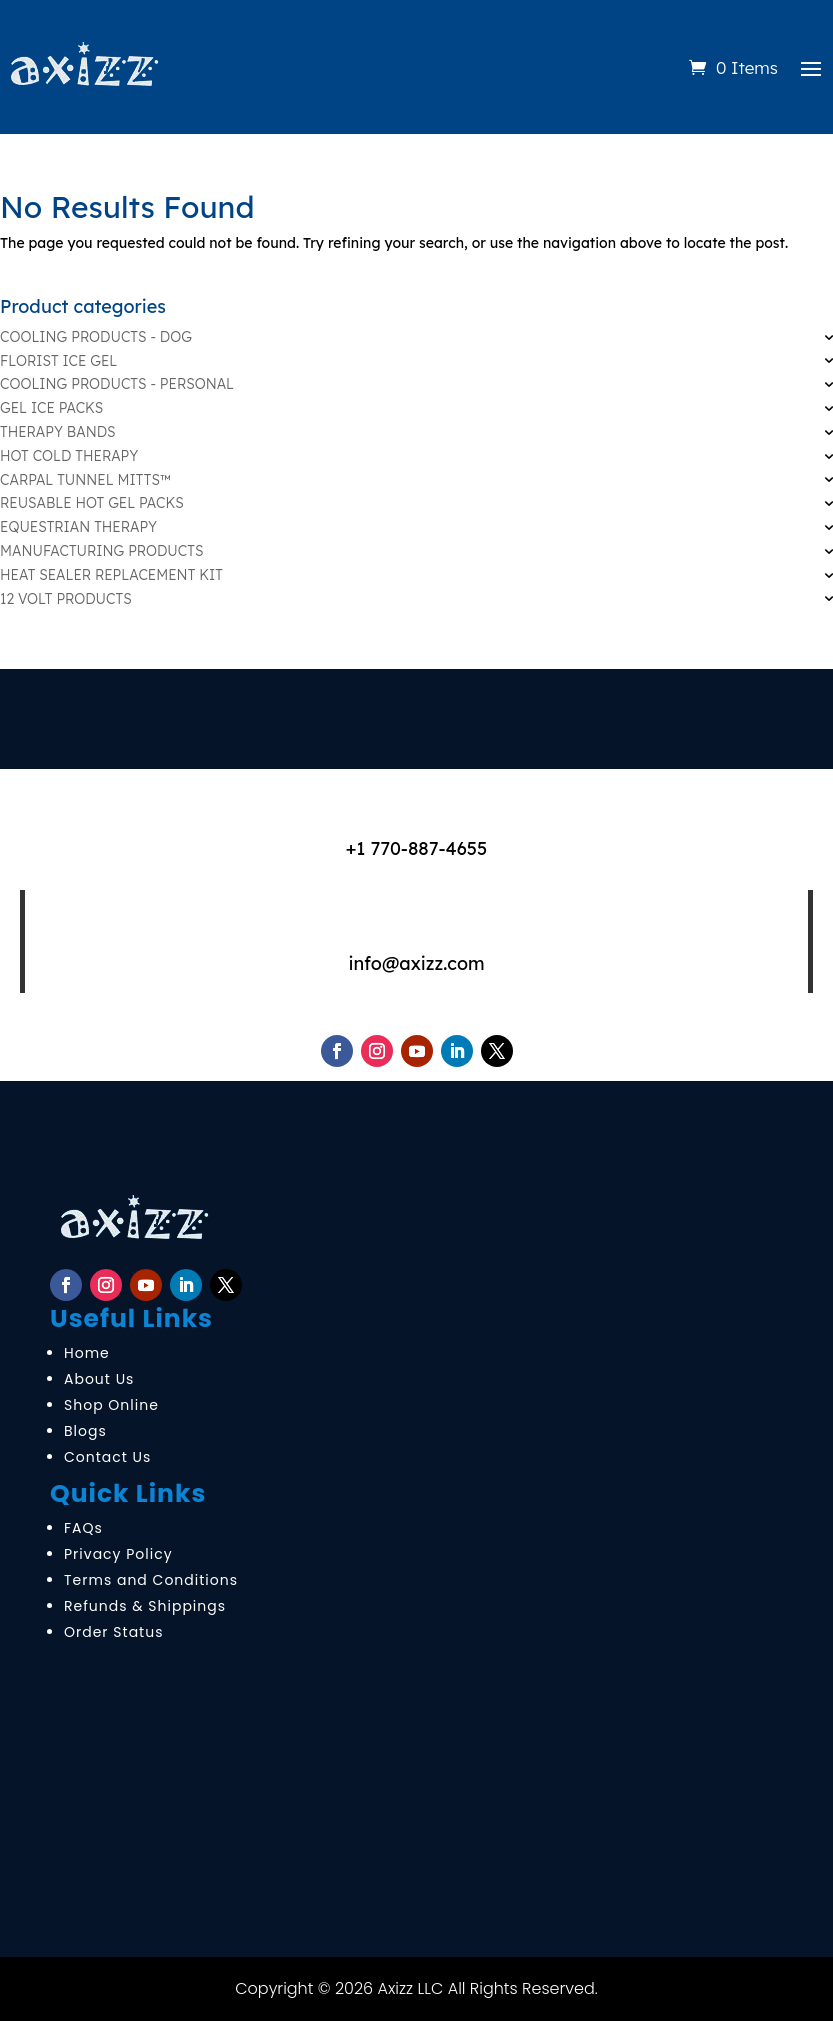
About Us (99, 1379)
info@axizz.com (416, 963)
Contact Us (107, 1457)
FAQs (83, 1528)
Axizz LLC (411, 1988)
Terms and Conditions (151, 1580)
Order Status (113, 1632)
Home (87, 1353)
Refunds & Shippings (145, 1606)
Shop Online (111, 1405)
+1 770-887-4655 (417, 848)
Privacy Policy (118, 1554)
